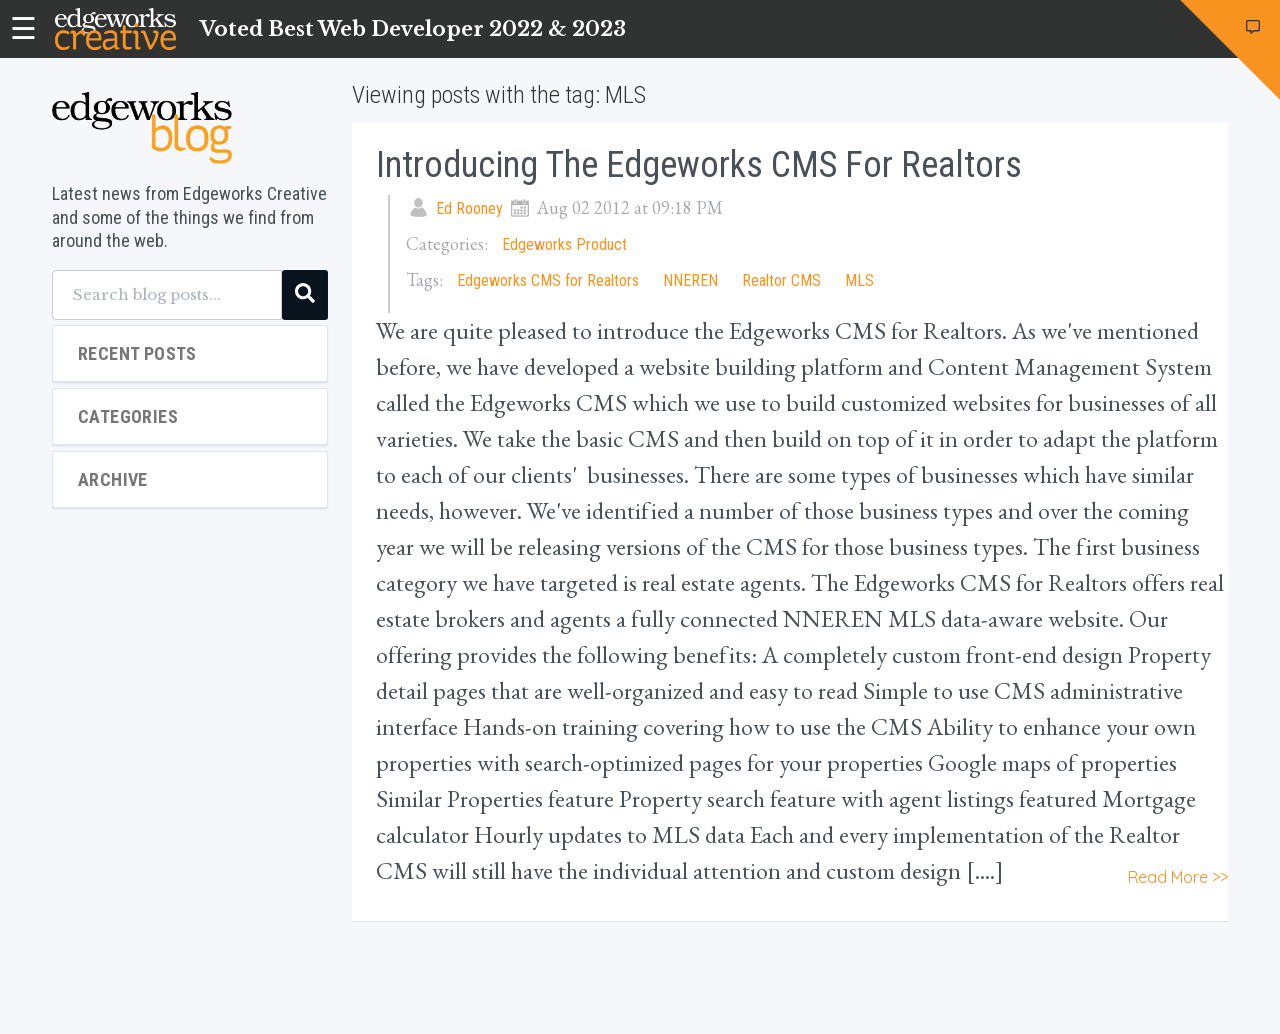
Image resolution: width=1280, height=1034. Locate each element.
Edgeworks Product (564, 244)
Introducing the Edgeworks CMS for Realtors (699, 165)
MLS (859, 280)
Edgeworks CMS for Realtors (548, 280)
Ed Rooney (469, 208)
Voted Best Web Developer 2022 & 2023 (413, 29)
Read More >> (1178, 877)
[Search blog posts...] (167, 295)
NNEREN (690, 280)
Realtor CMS (781, 280)
